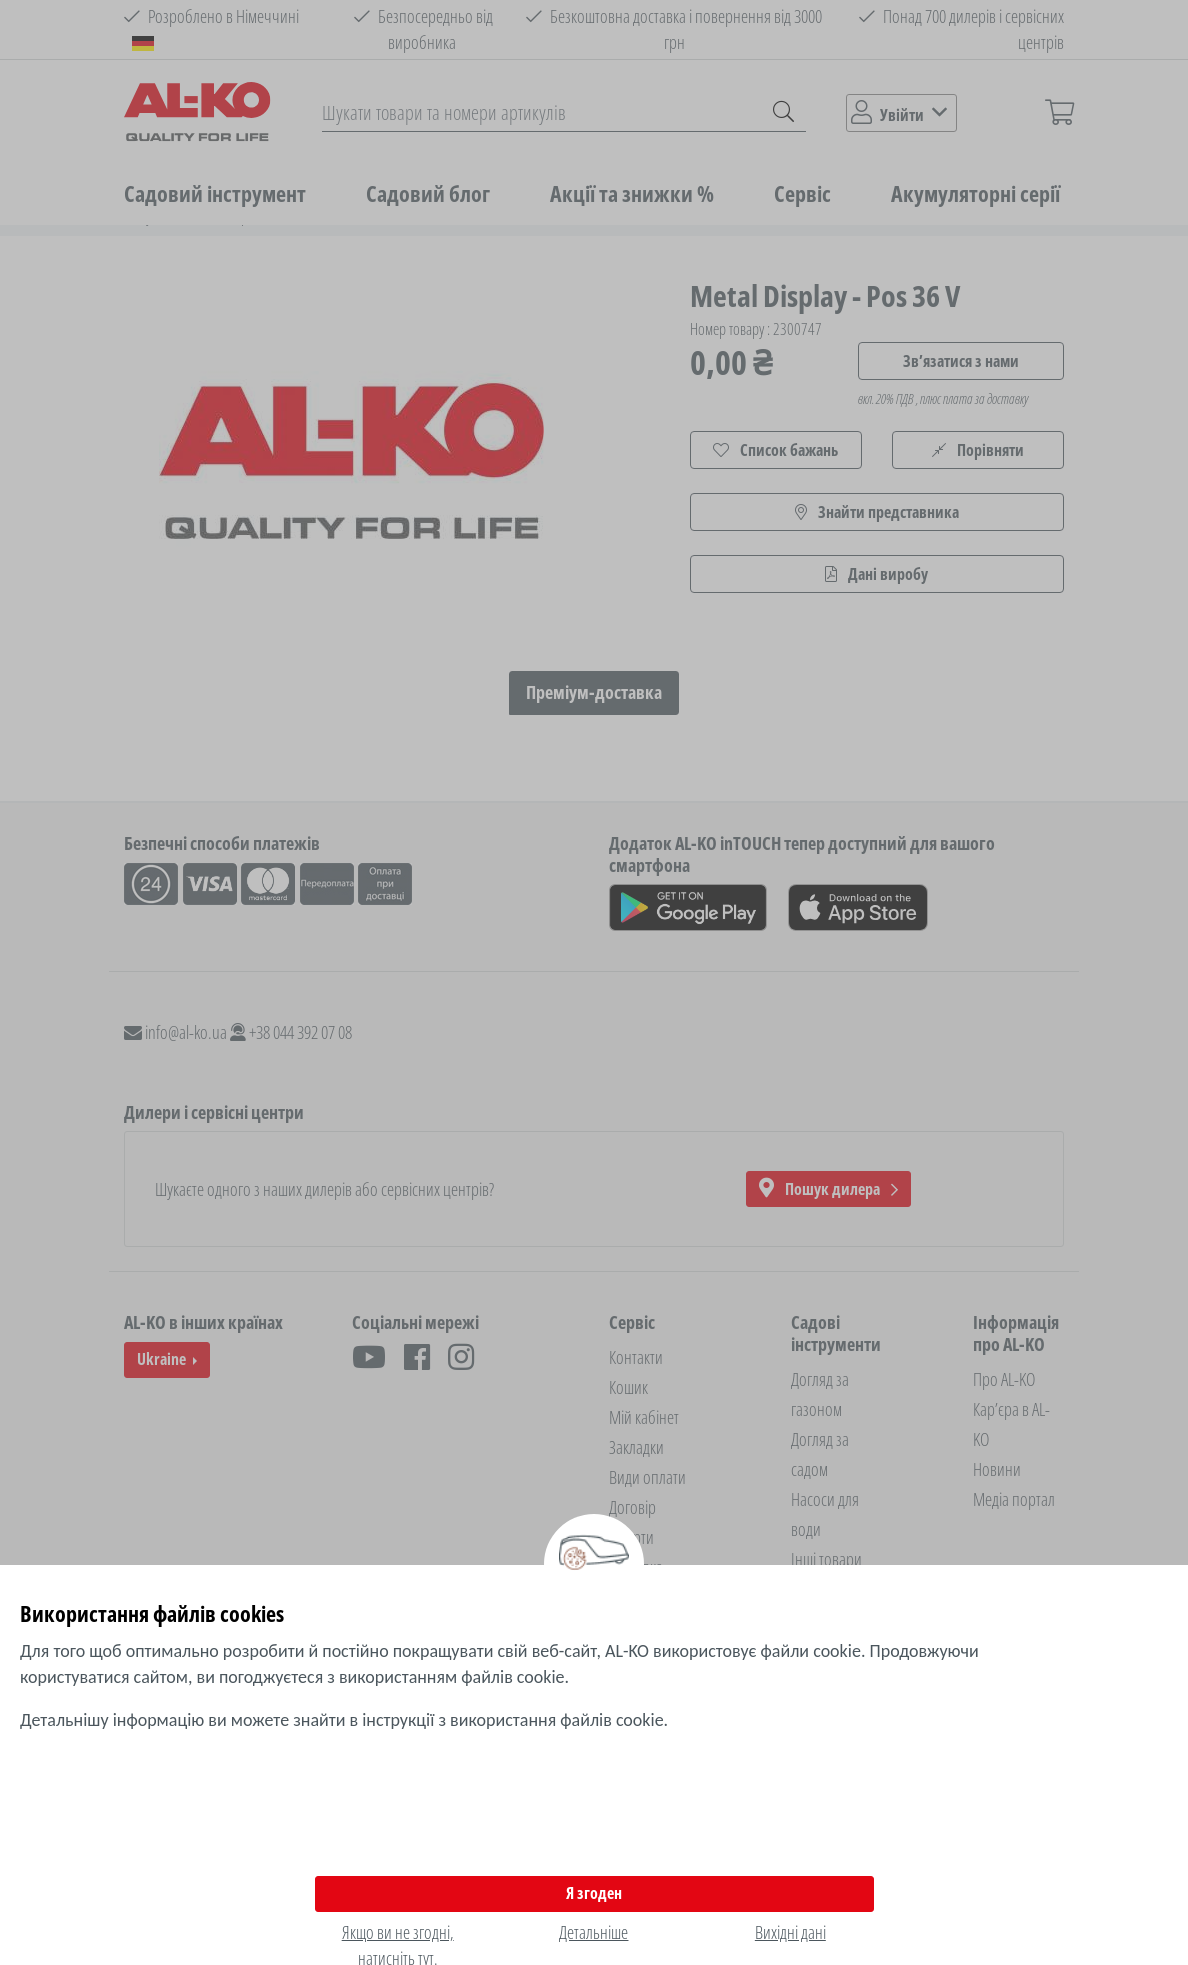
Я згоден (594, 1893)
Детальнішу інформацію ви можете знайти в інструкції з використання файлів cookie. (344, 1720)
